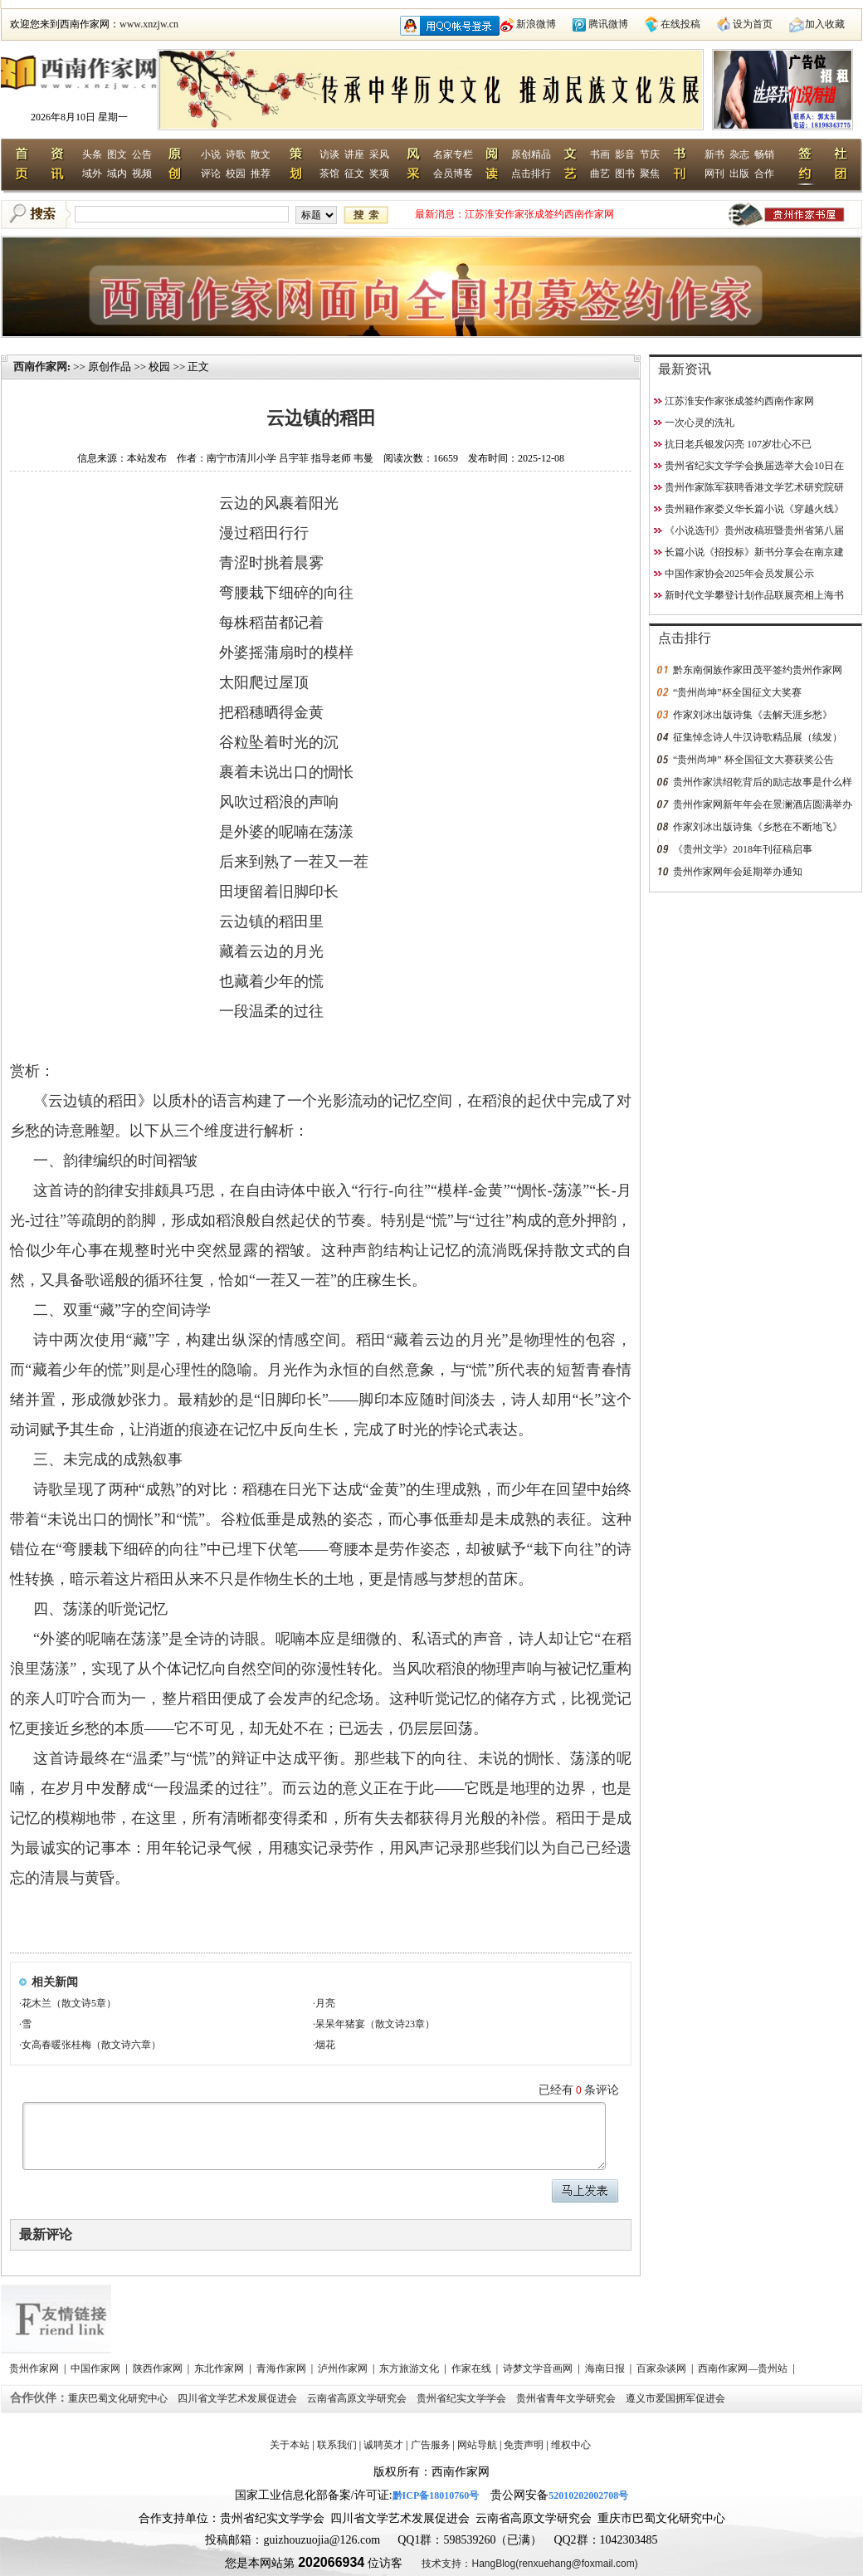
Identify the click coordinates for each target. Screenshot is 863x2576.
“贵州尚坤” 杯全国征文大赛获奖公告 (753, 759)
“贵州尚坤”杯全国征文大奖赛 (737, 692)
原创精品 (531, 154)
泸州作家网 (344, 2368)
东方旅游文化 (410, 2368)
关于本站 (290, 2445)
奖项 (379, 173)
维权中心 (571, 2445)
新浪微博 (536, 24)
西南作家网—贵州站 (744, 2368)
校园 (236, 173)
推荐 (261, 173)
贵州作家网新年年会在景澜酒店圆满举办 (762, 804)
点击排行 (531, 173)
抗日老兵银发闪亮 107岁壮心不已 (738, 444)
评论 (211, 173)
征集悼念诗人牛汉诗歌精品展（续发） (757, 737)
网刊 (714, 173)
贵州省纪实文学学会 (463, 2398)
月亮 (325, 2003)
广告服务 (431, 2445)
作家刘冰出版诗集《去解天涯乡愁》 (752, 715)
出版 (739, 173)
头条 (92, 154)
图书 (625, 173)
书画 (600, 154)
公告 (142, 154)
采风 (379, 154)
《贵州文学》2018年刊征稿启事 (742, 849)
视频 (142, 173)
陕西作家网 (159, 2368)
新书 (714, 154)
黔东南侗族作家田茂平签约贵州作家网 (757, 670)
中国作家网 (97, 2368)
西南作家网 (40, 366)
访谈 (329, 154)
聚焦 (650, 173)
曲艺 (600, 173)
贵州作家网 (35, 2368)
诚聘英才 (383, 2445)
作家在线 (472, 2368)
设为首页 (753, 24)
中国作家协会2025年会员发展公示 (739, 573)
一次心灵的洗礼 (699, 422)
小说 (211, 154)
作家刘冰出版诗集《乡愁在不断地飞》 (757, 827)
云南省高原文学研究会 (358, 2398)
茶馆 (329, 173)
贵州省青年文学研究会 (567, 2398)
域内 (117, 173)
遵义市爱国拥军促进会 (677, 2398)
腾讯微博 (608, 24)
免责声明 (524, 2445)
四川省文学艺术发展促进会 (239, 2398)
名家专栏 (453, 154)
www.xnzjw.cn (148, 24)
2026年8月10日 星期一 (79, 117)
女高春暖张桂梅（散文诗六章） (91, 2045)
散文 (261, 154)
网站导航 (477, 2445)
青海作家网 (282, 2368)
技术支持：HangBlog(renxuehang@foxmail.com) (529, 2563)
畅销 (764, 154)
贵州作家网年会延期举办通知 (737, 871)
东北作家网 (220, 2368)
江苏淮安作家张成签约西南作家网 (539, 214)
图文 (117, 154)
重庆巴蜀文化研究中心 (119, 2398)
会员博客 (453, 173)
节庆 (650, 154)
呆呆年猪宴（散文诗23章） (375, 2024)
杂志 (739, 154)
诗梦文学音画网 (539, 2368)
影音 (625, 154)
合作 (764, 173)
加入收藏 (825, 24)
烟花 (325, 2045)
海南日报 (606, 2368)
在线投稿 (680, 24)
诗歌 (236, 154)
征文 (354, 173)
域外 (92, 173)
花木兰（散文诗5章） (69, 2003)
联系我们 (337, 2445)
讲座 (354, 154)
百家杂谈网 (662, 2368)
